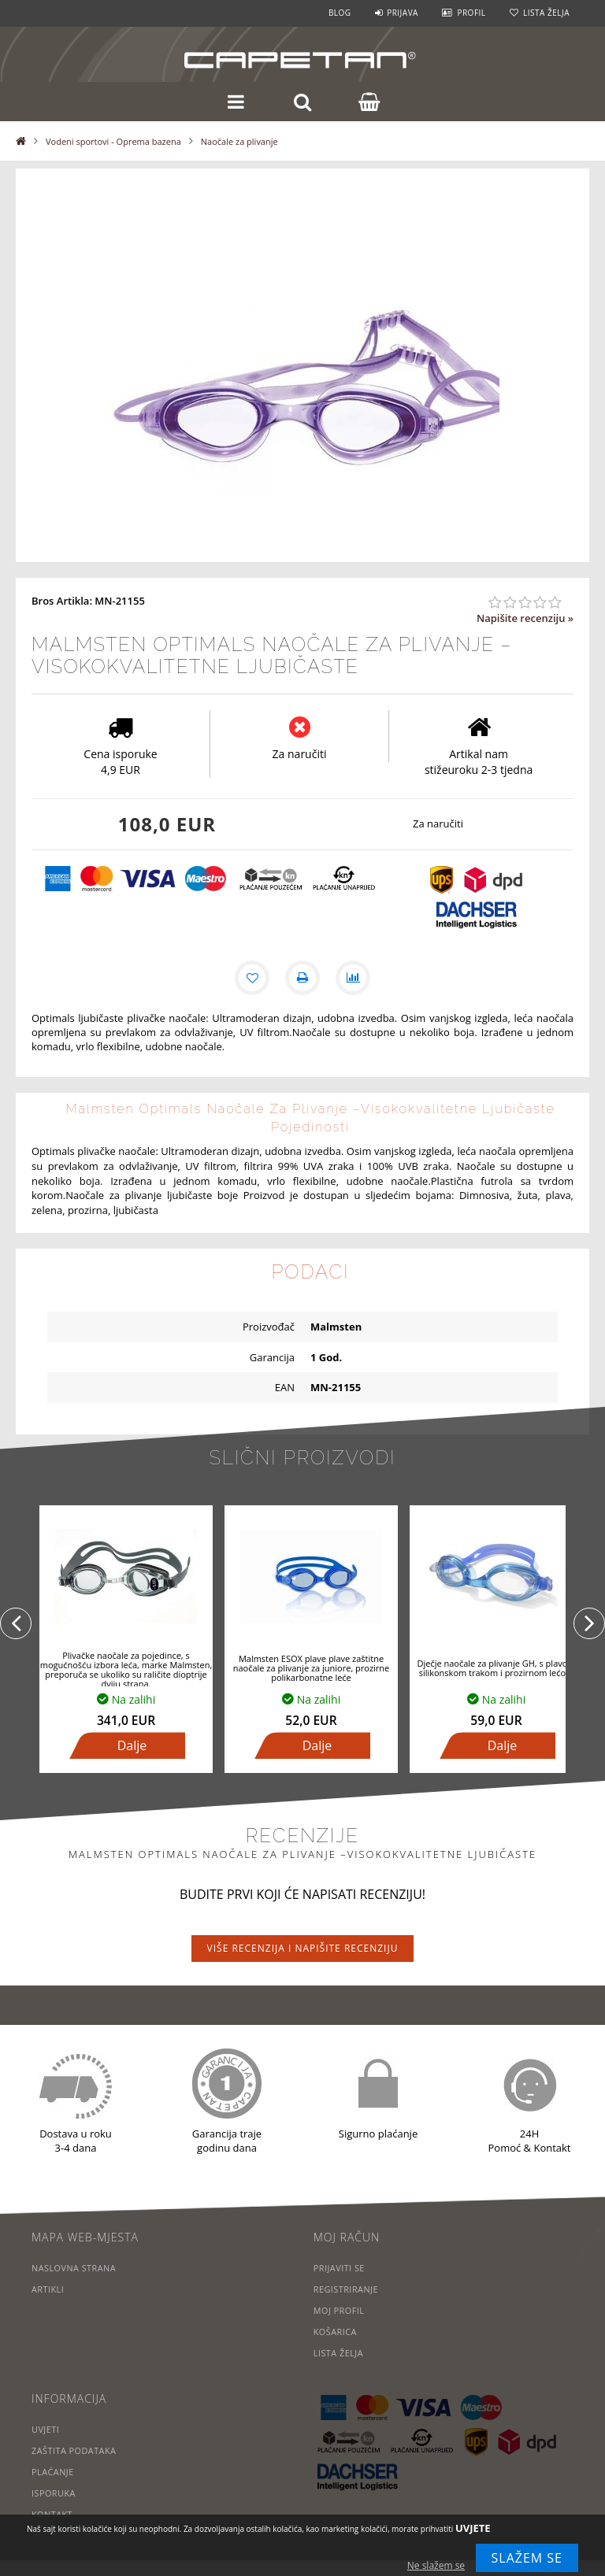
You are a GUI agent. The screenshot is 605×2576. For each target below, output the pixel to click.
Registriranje (347, 2289)
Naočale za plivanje (239, 141)
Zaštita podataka (74, 2450)
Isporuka (54, 2493)
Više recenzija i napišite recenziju (303, 1948)
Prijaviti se (340, 2268)
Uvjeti (46, 2429)
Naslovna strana (74, 2268)
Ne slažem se (436, 2565)
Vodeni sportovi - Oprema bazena (113, 141)
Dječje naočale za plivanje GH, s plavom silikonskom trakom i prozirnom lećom (496, 1667)
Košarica (336, 2331)
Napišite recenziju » (525, 618)
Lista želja (546, 12)
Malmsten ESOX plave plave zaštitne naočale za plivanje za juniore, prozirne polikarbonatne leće (311, 1668)
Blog (339, 12)
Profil (471, 12)
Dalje (132, 1745)
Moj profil (340, 2310)
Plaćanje (53, 2472)
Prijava (402, 12)
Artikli (48, 2289)
